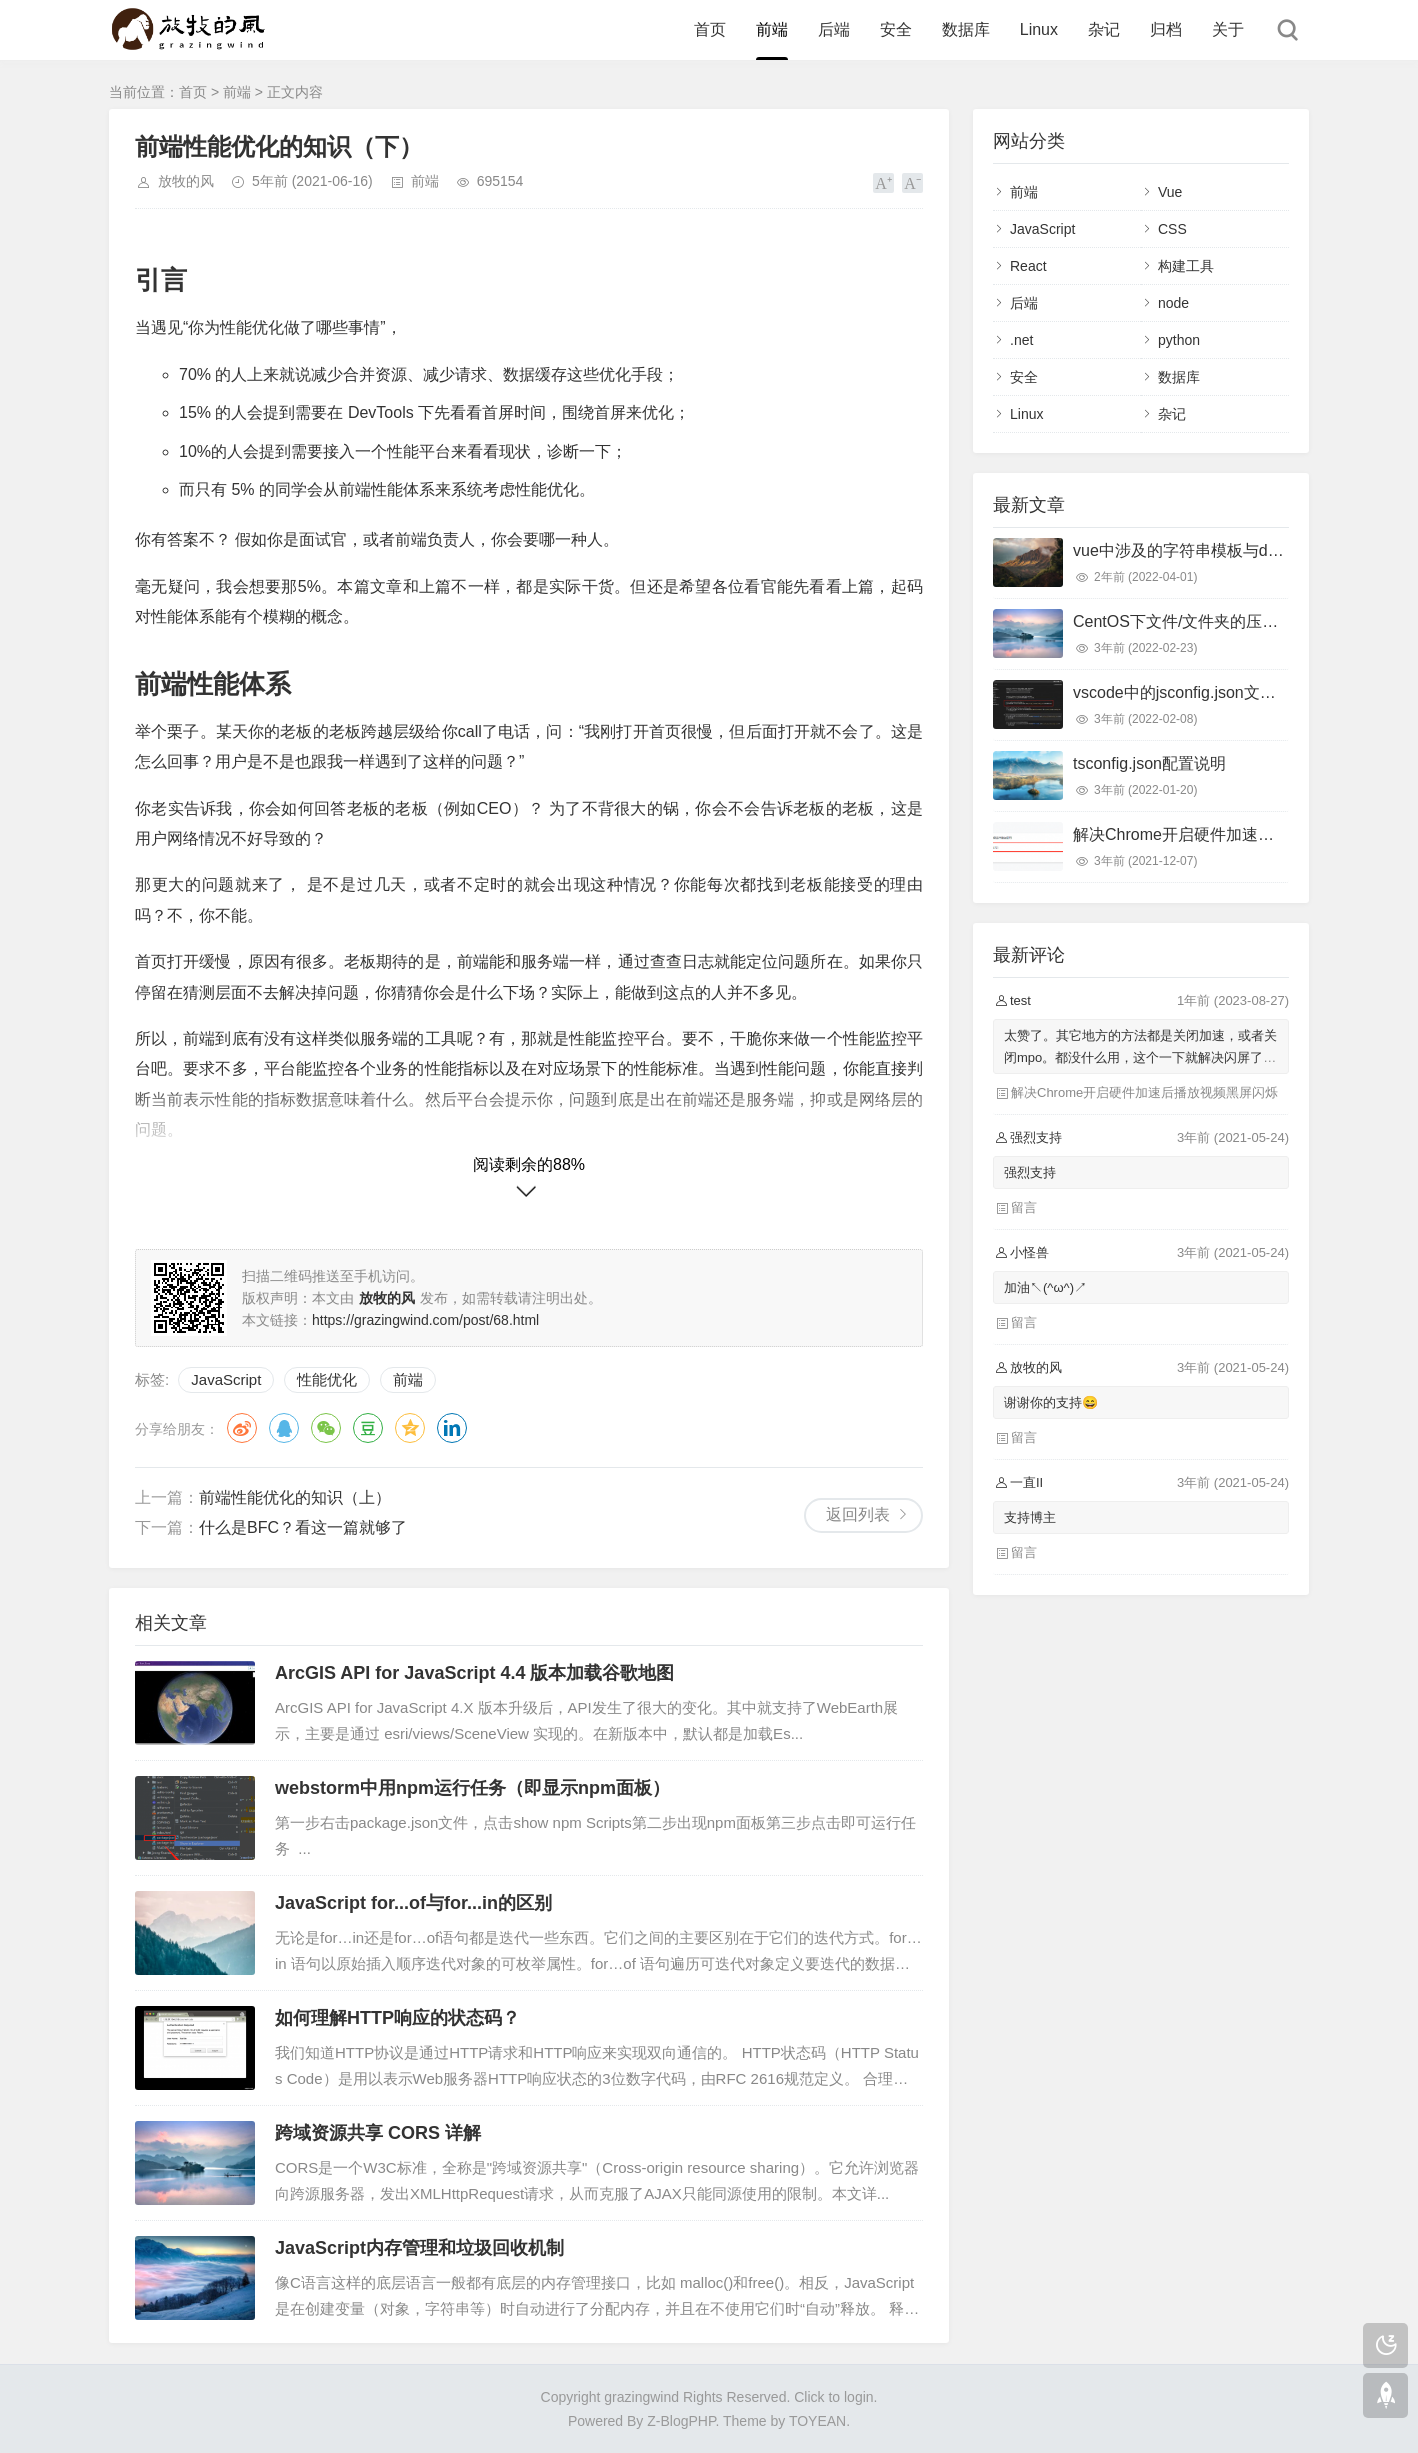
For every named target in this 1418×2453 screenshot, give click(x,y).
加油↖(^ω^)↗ (1045, 1287)
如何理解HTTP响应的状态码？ (397, 2018)
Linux (1039, 29)
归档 (1166, 29)
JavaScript (226, 1379)
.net (1021, 340)
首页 (710, 29)
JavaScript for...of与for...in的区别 (413, 1903)
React (1028, 266)
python (1179, 340)
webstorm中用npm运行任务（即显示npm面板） (472, 1788)
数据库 (966, 29)
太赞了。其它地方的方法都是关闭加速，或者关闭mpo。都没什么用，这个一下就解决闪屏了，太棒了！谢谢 (1140, 1057)
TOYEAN (817, 2421)
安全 (896, 29)
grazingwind (641, 2397)
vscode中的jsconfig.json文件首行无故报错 (1222, 692)
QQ (284, 1428)
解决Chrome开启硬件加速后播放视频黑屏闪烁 (1237, 834)
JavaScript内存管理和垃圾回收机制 (419, 2248)
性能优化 (327, 1379)
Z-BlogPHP (681, 2421)
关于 (1228, 29)
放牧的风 (186, 181)
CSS (1172, 229)
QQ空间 (410, 1428)
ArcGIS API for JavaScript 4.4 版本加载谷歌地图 (474, 1673)
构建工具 (1186, 266)
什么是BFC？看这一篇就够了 (303, 1527)
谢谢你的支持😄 (1051, 1402)
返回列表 (858, 1514)
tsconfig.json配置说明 (1149, 763)
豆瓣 (368, 1428)
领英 (452, 1428)
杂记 (1104, 29)
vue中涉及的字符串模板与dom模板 (1197, 550)
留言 (1024, 1207)
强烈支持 (1030, 1172)
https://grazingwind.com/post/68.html (425, 1320)
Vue (1170, 192)
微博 (242, 1428)
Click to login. (835, 2397)
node (1173, 303)
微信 (326, 1428)
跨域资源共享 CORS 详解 (378, 2133)
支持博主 (1030, 1517)
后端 (834, 29)
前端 (772, 29)
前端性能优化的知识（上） (295, 1497)
